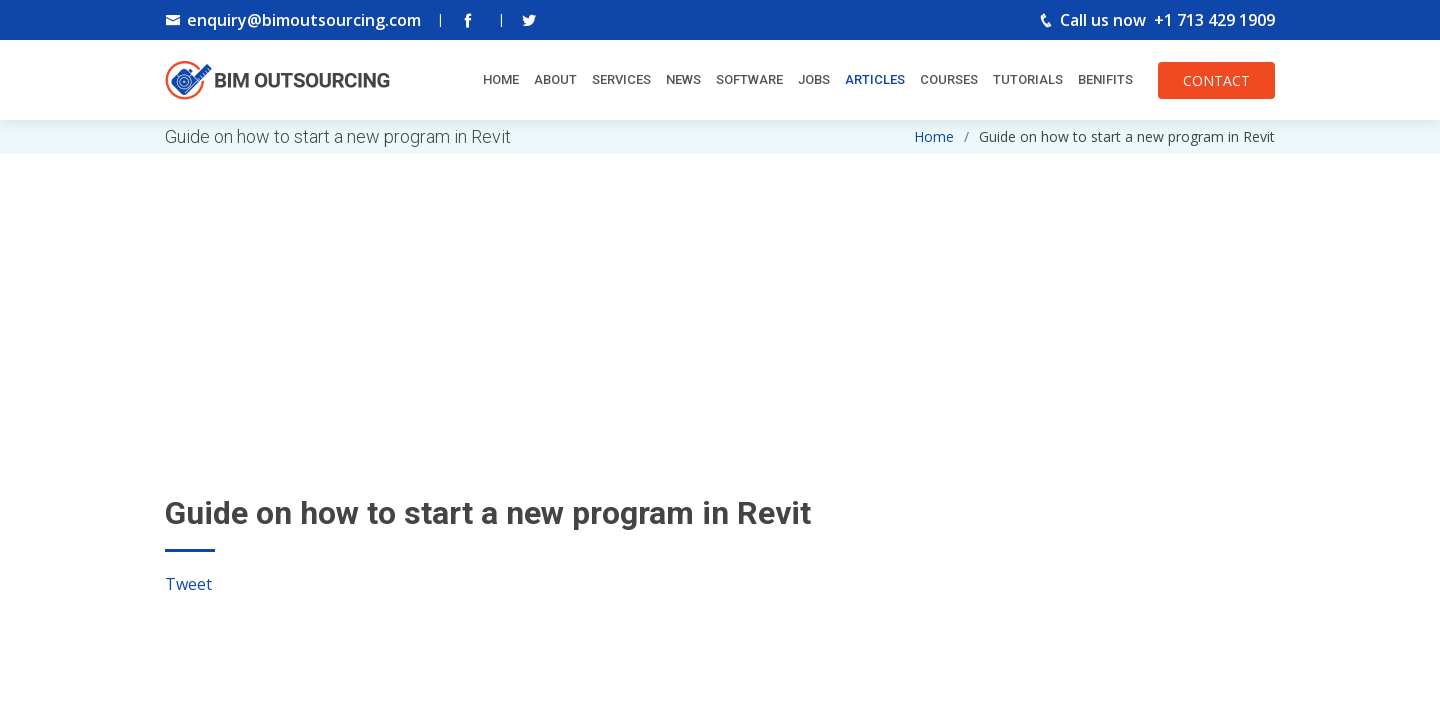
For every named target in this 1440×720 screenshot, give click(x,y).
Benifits (1105, 79)
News (683, 79)
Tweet (188, 584)
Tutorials (1028, 79)
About (555, 79)
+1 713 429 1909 (1214, 20)
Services (621, 79)
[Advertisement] (720, 294)
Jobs (814, 79)
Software (749, 79)
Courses (949, 79)
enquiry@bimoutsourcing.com (304, 20)
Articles (875, 79)
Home (501, 79)
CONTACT (1216, 80)
